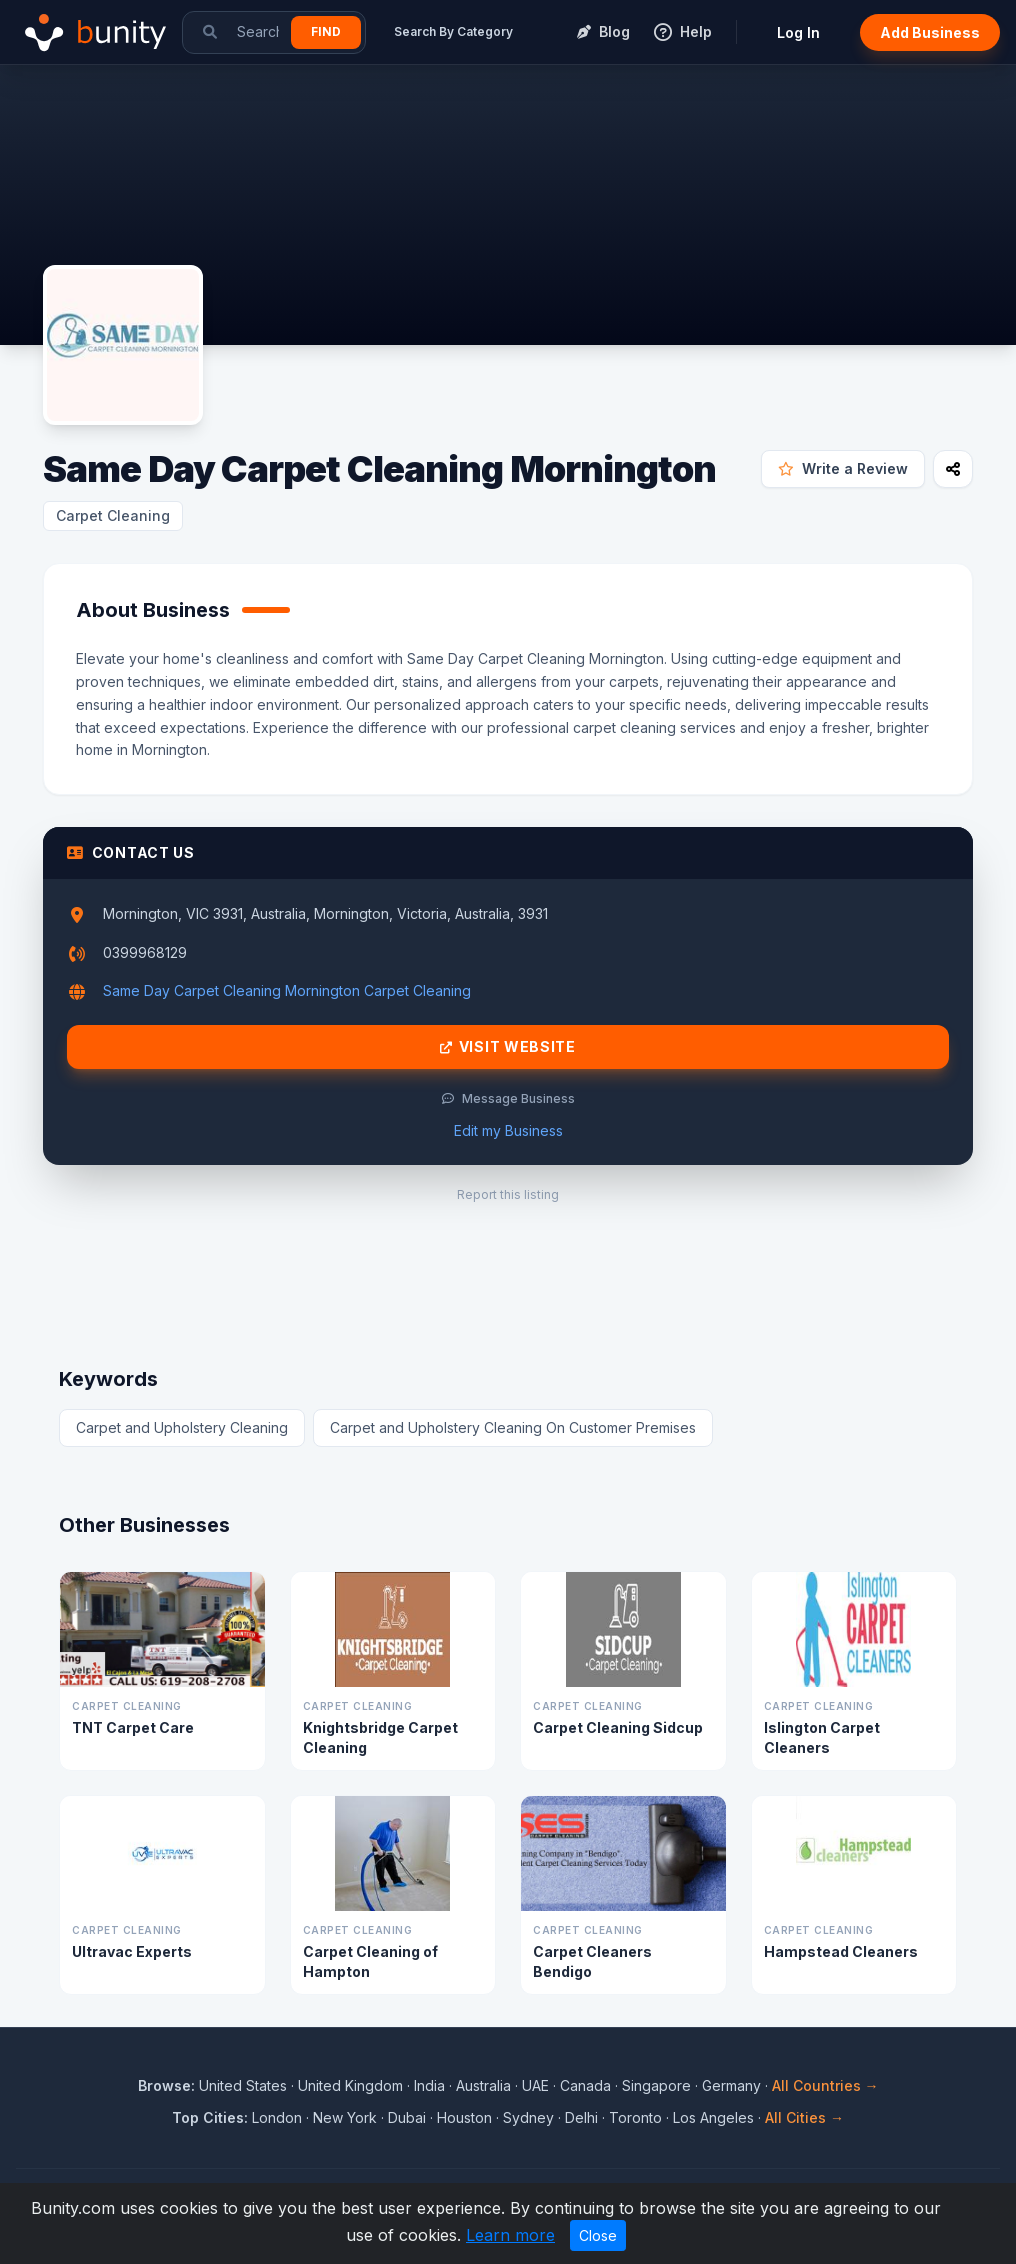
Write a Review (843, 468)
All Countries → (825, 2085)
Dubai (407, 2117)
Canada (585, 2085)
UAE (535, 2085)
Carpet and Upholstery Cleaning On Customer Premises (513, 1427)
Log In (798, 32)
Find (326, 31)
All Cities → (804, 2117)
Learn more (510, 2235)
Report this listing (508, 1194)
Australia (483, 2085)
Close (598, 2235)
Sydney (528, 2117)
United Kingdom (350, 2085)
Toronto (635, 2117)
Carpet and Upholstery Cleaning (182, 1427)
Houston (464, 2117)
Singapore (656, 2085)
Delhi (581, 2117)
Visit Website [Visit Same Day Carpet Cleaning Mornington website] (508, 1047)
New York (345, 2117)
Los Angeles (713, 2117)
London (277, 2117)
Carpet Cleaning (113, 515)
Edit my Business (508, 1130)
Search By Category (453, 31)
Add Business (930, 32)
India (429, 2085)
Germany (731, 2085)
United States (243, 2085)
